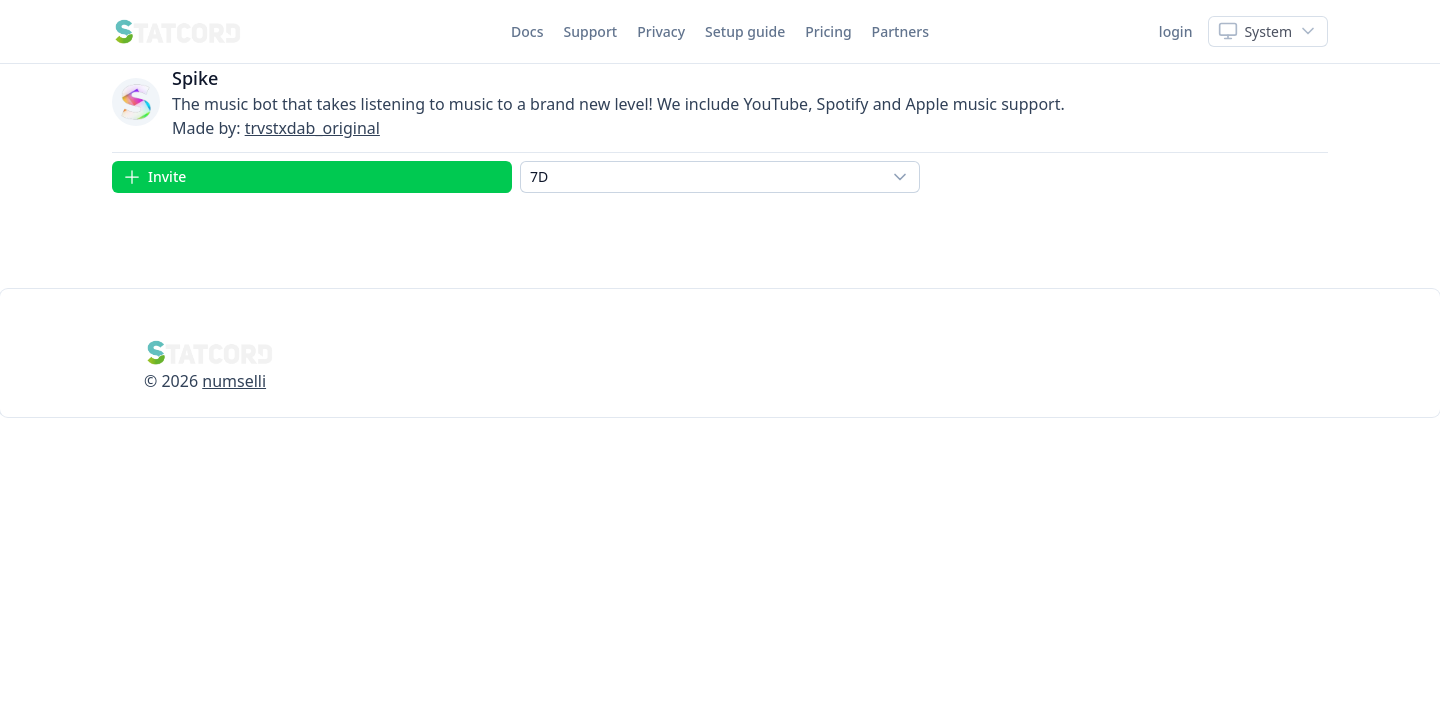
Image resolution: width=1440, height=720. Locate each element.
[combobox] (720, 177)
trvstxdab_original (312, 128)
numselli (234, 381)
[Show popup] (1268, 32)
